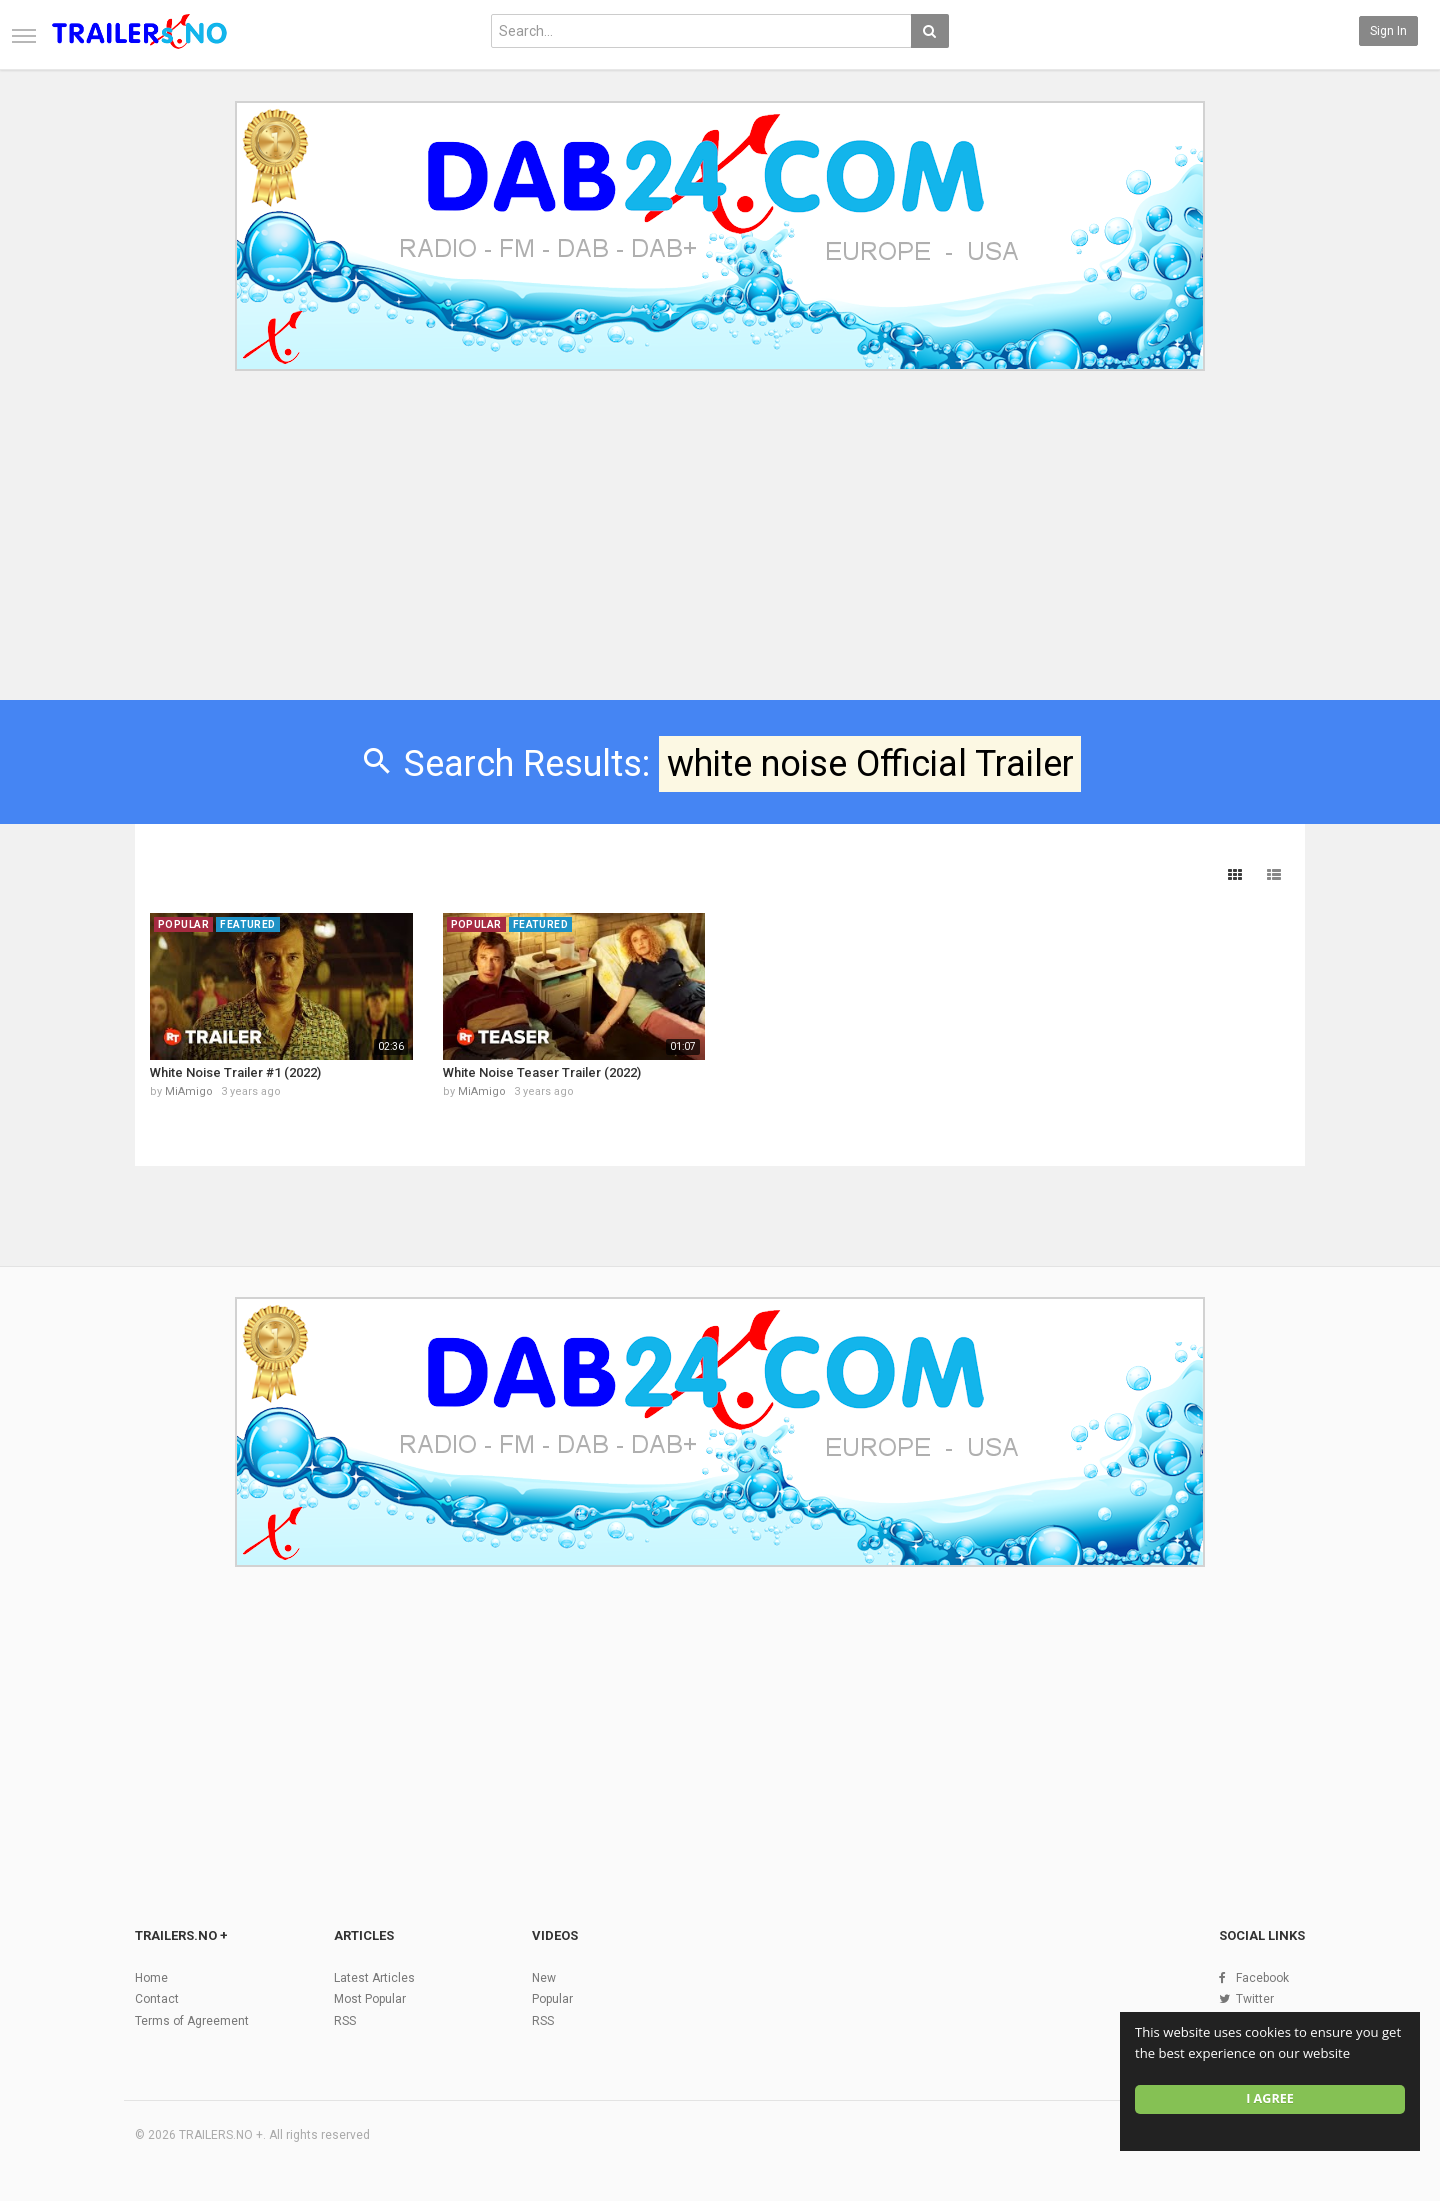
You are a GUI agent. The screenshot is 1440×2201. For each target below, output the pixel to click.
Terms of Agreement (192, 2021)
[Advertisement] (720, 548)
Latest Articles (374, 1978)
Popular (552, 1999)
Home (151, 1978)
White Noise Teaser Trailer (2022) (542, 1072)
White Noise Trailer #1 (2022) (235, 1072)
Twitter (1255, 1999)
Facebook (1262, 1978)
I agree (1270, 2098)
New (544, 1978)
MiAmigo (189, 1091)
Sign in (1388, 31)
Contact (157, 1999)
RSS (345, 2021)
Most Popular (370, 1999)
